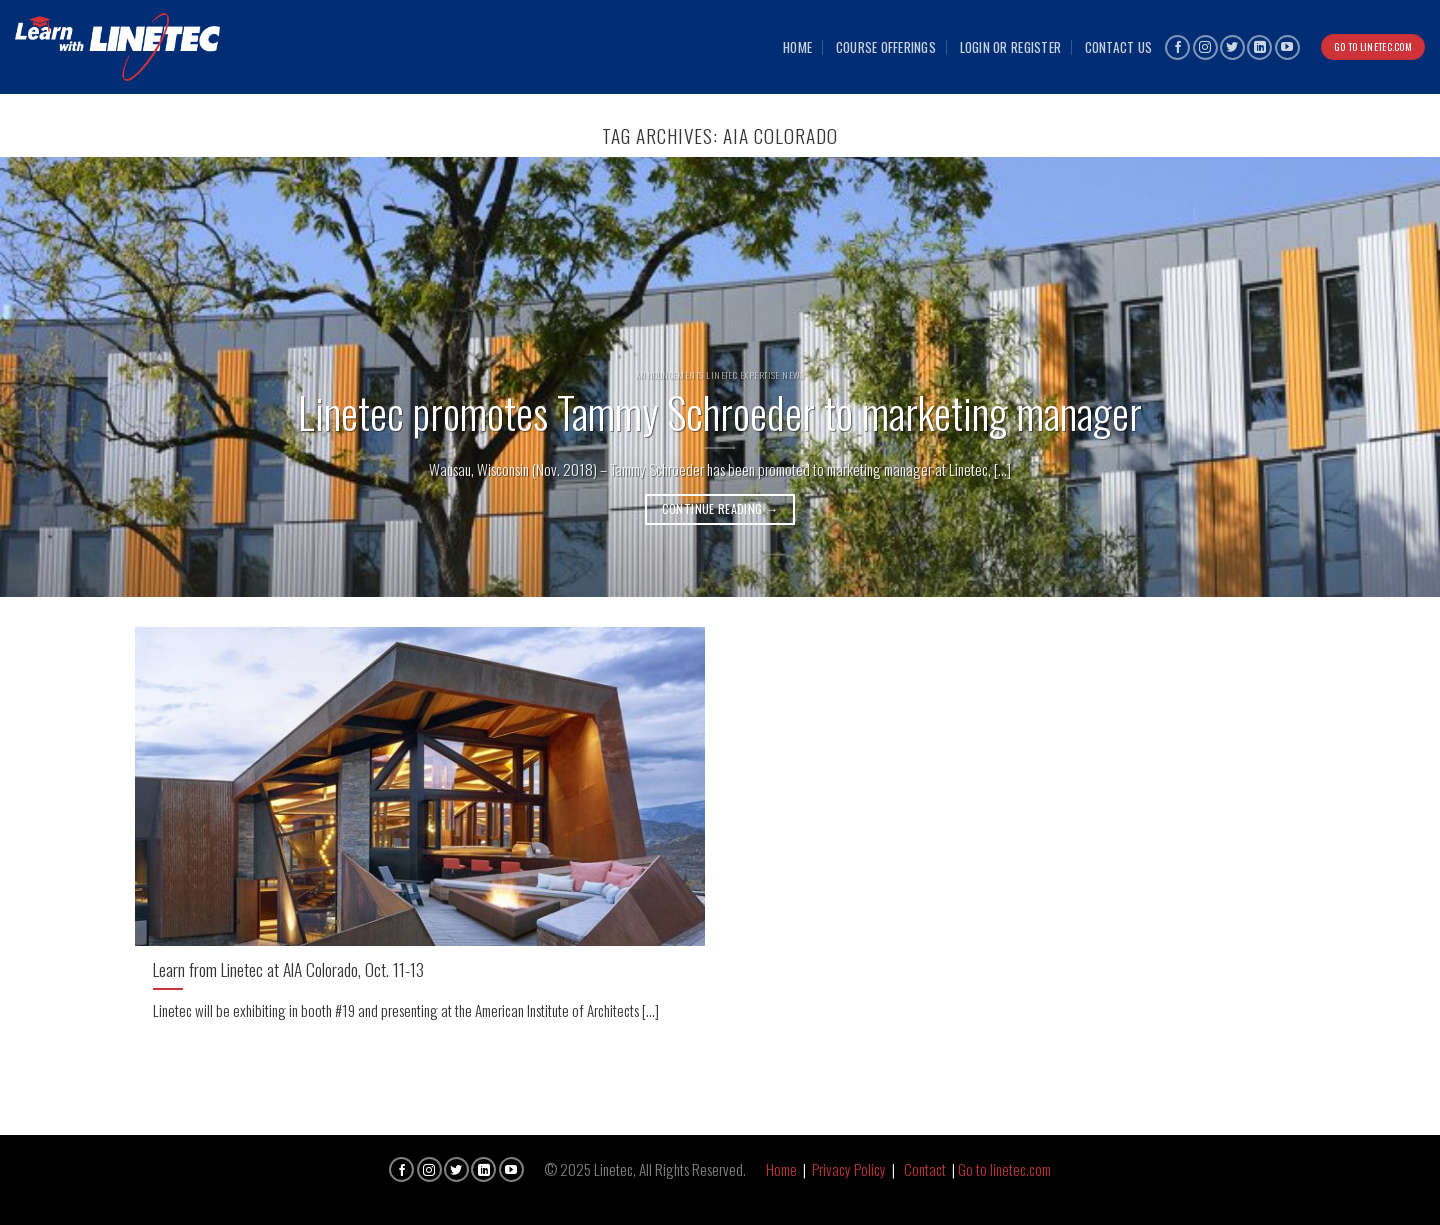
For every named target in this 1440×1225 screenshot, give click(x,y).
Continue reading (720, 508)
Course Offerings (886, 47)
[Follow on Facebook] (1177, 47)
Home (797, 47)
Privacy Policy (849, 1169)
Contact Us (1119, 47)
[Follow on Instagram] (1205, 47)
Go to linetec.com (1004, 1169)
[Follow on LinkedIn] (1259, 47)
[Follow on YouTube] (1287, 47)
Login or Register (1011, 47)
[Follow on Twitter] (1232, 47)
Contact (925, 1169)
